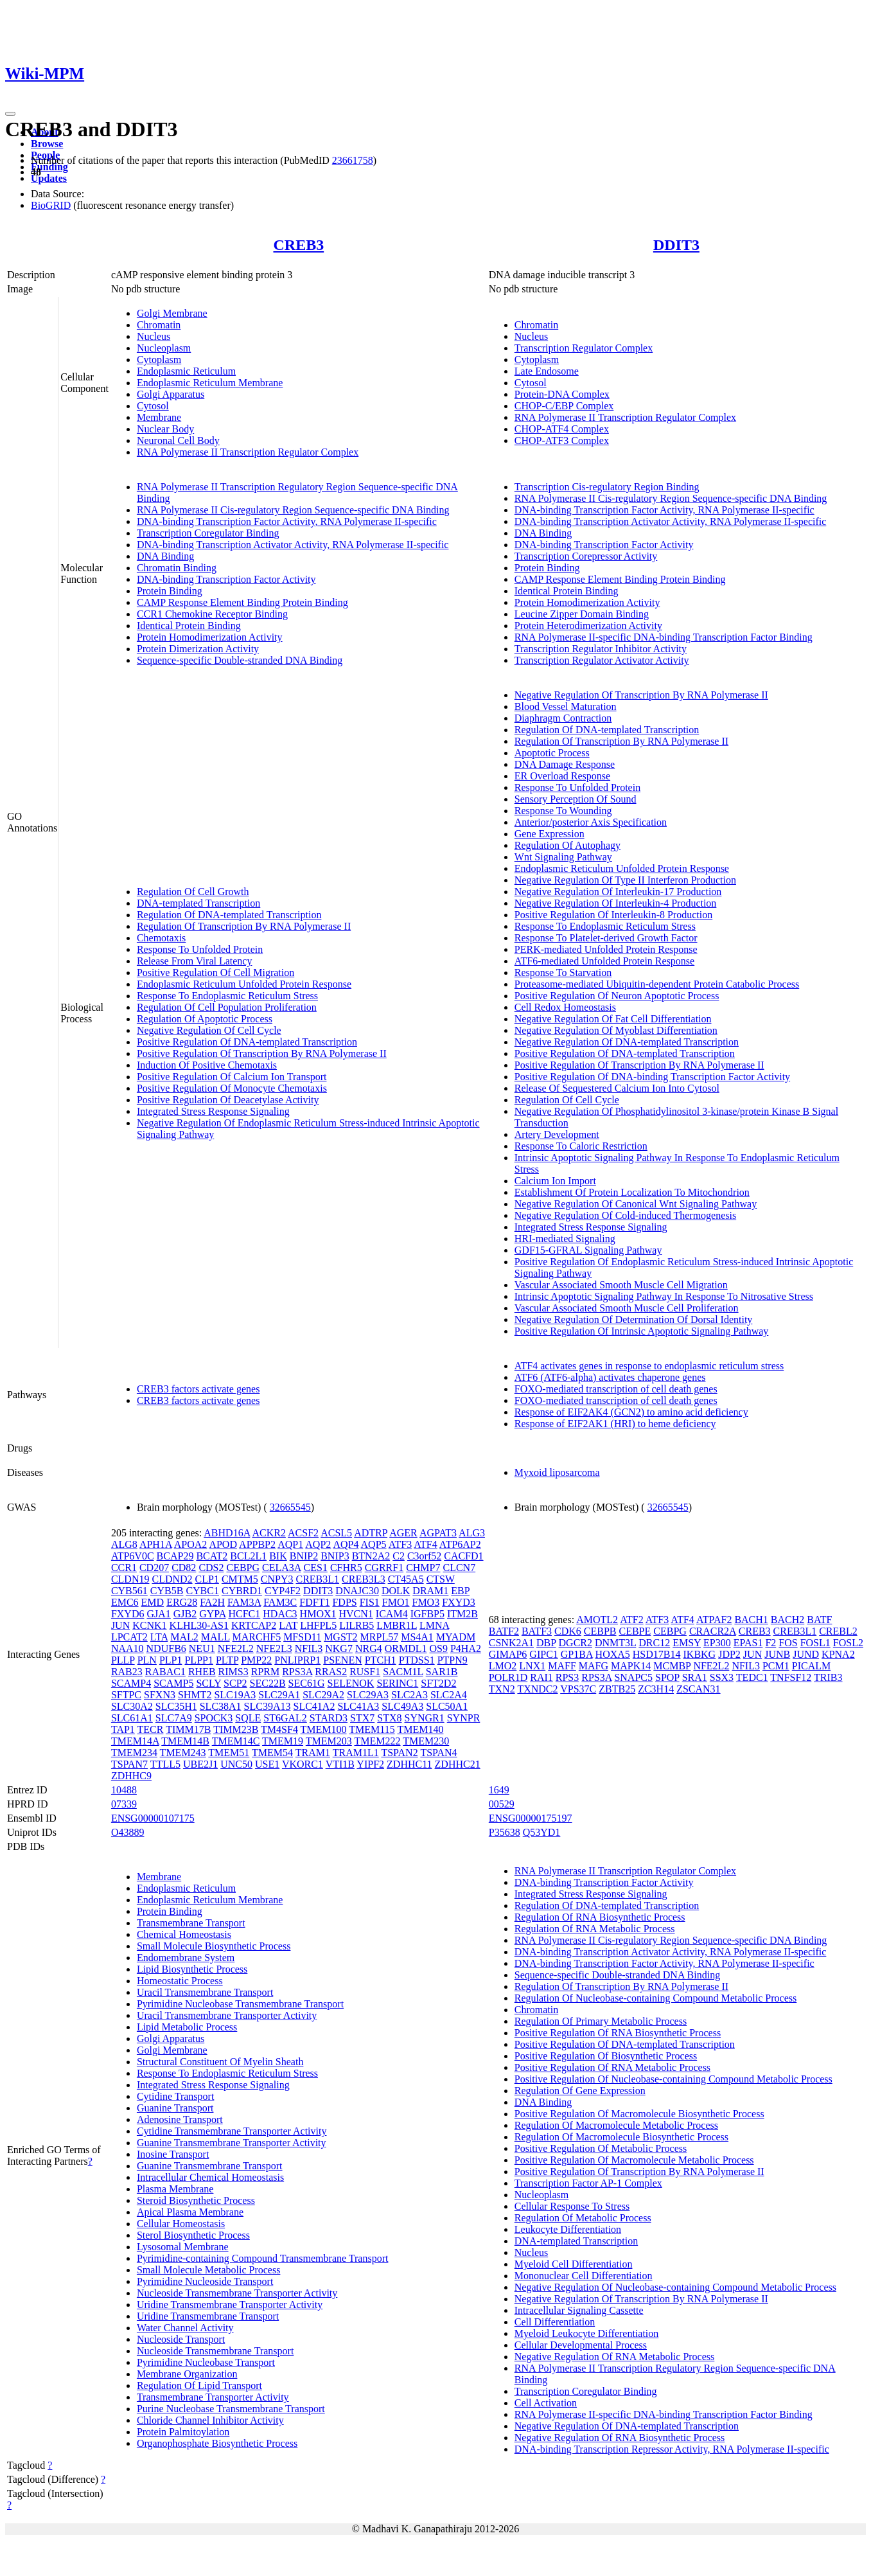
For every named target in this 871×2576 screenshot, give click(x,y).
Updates (49, 178)
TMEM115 (371, 1729)
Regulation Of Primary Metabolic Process (601, 2021)
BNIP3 (335, 1555)
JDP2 (729, 1654)
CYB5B (167, 1590)
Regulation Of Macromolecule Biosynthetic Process (621, 2136)
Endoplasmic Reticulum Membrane (210, 382)
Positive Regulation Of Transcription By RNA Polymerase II (262, 1053)
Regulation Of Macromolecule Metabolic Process (616, 2125)
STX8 (389, 1717)
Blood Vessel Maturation (566, 706)
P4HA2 (465, 1648)
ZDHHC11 (409, 1764)
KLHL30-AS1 (199, 1625)
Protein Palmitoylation (183, 2431)
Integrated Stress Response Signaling (213, 1111)
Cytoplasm (159, 359)
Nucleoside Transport (181, 2339)
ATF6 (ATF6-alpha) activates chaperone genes (610, 1377)
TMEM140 (420, 1729)
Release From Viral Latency (194, 960)
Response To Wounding (563, 810)
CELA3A (281, 1567)
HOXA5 (612, 1654)
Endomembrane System (185, 1957)
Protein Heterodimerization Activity (588, 625)
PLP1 (170, 1660)
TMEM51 (228, 1752)
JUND (806, 1654)
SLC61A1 (132, 1717)
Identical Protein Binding (189, 625)
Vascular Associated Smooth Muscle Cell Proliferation (627, 1307)
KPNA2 (838, 1654)
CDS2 (211, 1567)
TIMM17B (188, 1729)
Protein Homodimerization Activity (210, 637)
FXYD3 (458, 1602)
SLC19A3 (235, 1694)
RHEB (202, 1671)
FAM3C (280, 1602)
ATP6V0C (132, 1555)
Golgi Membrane (172, 313)
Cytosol (153, 405)
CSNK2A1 (511, 1642)
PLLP (123, 1660)
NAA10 (127, 1648)
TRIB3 (828, 1677)
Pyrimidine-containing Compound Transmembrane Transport (263, 2258)
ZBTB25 (617, 1688)
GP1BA (577, 1654)
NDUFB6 (166, 1648)
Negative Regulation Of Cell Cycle (209, 1030)
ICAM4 (392, 1613)
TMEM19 (282, 1741)
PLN (147, 1660)
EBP (460, 1590)
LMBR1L (396, 1625)
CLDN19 (130, 1579)
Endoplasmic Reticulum (186, 371)
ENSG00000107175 (153, 1818)
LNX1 (532, 1665)
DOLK (396, 1590)
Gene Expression (550, 833)
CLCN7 (459, 1567)
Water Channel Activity (185, 2327)
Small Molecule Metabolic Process (209, 2269)
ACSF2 (303, 1532)
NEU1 (202, 1648)
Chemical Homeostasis (184, 1934)
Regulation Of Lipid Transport (199, 2385)
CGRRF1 (384, 1567)
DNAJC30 (357, 1590)
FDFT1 (314, 1602)
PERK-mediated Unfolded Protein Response (606, 949)
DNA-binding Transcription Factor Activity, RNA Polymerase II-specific (287, 521)
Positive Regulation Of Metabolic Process (601, 2148)
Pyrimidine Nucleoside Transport (205, 2281)
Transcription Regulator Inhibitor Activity (601, 648)
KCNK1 (149, 1625)
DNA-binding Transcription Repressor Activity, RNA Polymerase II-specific (672, 2449)
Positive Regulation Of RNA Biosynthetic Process (618, 2032)
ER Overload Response (562, 775)
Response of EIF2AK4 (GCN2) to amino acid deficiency (631, 1412)
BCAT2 (211, 1555)
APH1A (155, 1544)
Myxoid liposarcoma (557, 1472)
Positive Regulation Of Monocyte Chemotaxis (232, 1088)
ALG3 (472, 1532)
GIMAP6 (508, 1654)
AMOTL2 (597, 1619)
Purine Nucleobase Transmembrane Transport (231, 2408)
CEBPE (635, 1631)
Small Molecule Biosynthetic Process (214, 1946)
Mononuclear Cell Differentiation (584, 2275)
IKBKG (699, 1654)
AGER (403, 1532)
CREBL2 (838, 1631)
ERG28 (181, 1602)
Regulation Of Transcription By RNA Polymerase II (244, 926)
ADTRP (370, 1532)
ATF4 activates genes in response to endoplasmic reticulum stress (649, 1365)
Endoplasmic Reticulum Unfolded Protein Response (244, 984)
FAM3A (244, 1602)
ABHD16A (227, 1532)
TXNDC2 (537, 1688)
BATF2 (504, 1631)
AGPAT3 (438, 1532)
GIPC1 (543, 1654)
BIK (278, 1555)
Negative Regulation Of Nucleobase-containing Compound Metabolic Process (675, 2287)
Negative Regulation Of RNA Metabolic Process (615, 2356)
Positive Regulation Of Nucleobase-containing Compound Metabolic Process (673, 2079)
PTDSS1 (417, 1660)
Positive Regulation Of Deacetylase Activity (228, 1099)
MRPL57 (379, 1636)
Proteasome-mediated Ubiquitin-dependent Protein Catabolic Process (657, 984)
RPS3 (567, 1677)
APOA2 (190, 1544)
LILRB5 (356, 1625)
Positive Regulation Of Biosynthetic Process (606, 2055)
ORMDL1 (406, 1648)
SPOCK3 (214, 1717)
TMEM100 (324, 1729)
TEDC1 (752, 1677)
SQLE (248, 1717)
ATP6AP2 (460, 1544)
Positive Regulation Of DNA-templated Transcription (247, 1041)
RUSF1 (364, 1671)
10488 (124, 1789)
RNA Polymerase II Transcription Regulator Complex (247, 452)
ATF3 (400, 1544)
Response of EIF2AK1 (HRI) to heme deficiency (615, 1423)
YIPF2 (370, 1764)
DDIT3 (676, 244)
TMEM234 (134, 1752)
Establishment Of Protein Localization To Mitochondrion (632, 1192)
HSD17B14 (657, 1654)
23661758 (352, 160)
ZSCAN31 (698, 1688)
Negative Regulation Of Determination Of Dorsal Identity (634, 1319)
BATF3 (537, 1631)
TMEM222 (378, 1741)
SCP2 (235, 1683)
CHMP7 (423, 1567)
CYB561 (129, 1590)
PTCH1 (380, 1660)
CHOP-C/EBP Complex (564, 405)
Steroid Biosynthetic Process (196, 2200)
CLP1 (207, 1579)
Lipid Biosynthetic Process (192, 1969)
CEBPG (243, 1567)
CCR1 (124, 1567)
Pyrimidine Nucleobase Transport (206, 2362)
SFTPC (126, 1694)
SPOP (667, 1677)
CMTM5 (240, 1579)
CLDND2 (172, 1579)
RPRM (265, 1671)
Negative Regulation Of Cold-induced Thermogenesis (625, 1215)
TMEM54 (272, 1752)
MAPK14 (631, 1665)
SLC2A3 (409, 1694)
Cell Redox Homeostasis (565, 1007)
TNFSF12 (790, 1677)
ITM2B (462, 1613)
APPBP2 (257, 1544)
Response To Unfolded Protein (200, 949)
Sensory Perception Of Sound (576, 799)
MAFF (562, 1665)
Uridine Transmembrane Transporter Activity (229, 2304)
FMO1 (396, 1602)
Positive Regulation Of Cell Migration (215, 972)
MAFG (593, 1665)
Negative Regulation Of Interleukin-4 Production (616, 903)
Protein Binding (169, 590)
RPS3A (297, 1671)
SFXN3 (159, 1694)
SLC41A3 (358, 1706)
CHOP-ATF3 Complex (562, 440)
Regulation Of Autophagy (567, 845)
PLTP (227, 1660)
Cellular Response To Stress (572, 2206)
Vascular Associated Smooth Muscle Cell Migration (621, 1284)
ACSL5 (336, 1532)
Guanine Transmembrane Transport (210, 2165)
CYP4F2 (283, 1590)
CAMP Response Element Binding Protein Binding (242, 602)
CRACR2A (712, 1631)
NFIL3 (309, 1648)
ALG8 (124, 1544)
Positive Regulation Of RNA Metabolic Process (612, 2067)
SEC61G (306, 1683)
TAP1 (123, 1729)
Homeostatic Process (180, 1980)
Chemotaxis (161, 937)
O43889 (128, 1832)
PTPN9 (452, 1660)
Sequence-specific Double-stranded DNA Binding (239, 660)
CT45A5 (406, 1579)
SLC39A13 (267, 1706)
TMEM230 (426, 1741)
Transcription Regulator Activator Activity (602, 660)
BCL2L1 (248, 1555)
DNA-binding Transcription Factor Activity (226, 579)
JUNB (777, 1654)
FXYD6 (128, 1613)
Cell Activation (546, 2402)
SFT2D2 (438, 1683)
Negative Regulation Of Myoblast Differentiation (616, 1030)
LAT (288, 1625)
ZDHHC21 (457, 1764)
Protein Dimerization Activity (198, 648)
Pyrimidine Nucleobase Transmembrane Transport (240, 2003)
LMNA (434, 1625)
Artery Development (557, 1134)
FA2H (212, 1602)
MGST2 (340, 1636)
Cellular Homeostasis (181, 2223)
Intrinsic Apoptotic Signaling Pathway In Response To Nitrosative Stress (664, 1296)
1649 (499, 1789)
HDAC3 (280, 1613)
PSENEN (342, 1660)
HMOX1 (318, 1613)
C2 (398, 1555)
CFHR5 (346, 1567)
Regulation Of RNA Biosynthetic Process (600, 1917)
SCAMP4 (131, 1683)
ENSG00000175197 (530, 1818)
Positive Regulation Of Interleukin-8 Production (613, 914)
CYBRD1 (242, 1590)
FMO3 (425, 1602)
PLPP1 (198, 1660)
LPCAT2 (129, 1636)
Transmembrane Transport (191, 1922)
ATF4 (425, 1544)
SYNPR (463, 1717)
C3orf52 (424, 1555)
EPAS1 (748, 1642)
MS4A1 (417, 1636)
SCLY (208, 1683)
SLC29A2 (323, 1694)
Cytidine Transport (175, 2096)
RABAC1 (165, 1671)
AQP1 (290, 1544)
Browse (47, 143)
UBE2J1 (200, 1764)
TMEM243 (183, 1752)
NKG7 (339, 1648)
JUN (120, 1625)
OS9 (438, 1648)
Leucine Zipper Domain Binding (582, 613)
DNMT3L (615, 1642)
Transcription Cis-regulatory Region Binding (607, 486)
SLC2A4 (448, 1694)
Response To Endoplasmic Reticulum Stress (227, 995)
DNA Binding (165, 556)
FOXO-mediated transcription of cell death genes (616, 1388)
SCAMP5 (173, 1683)
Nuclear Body (165, 428)
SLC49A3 (402, 1706)
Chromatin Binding (176, 567)
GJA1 (158, 1613)
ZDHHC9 (131, 1775)
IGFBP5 (427, 1613)
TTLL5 (165, 1764)
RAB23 (127, 1671)
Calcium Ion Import (555, 1180)
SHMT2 (194, 1694)
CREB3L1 (318, 1579)
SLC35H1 (176, 1706)
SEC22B (268, 1683)
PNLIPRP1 (297, 1660)
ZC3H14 (656, 1688)
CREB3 (298, 244)
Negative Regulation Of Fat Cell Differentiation (613, 1018)
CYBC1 (202, 1590)
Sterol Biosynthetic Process (193, 2235)
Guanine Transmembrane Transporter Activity (231, 2142)
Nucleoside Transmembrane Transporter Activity (237, 2292)
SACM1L (403, 1671)
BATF (819, 1619)
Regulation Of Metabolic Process (583, 2217)
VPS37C (578, 1688)
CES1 (316, 1567)
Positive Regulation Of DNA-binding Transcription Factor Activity (652, 1076)
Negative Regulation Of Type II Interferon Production (625, 880)
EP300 (717, 1642)
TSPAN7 (129, 1764)
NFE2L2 (236, 1648)
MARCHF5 (257, 1636)
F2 (770, 1642)
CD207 (154, 1567)
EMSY (687, 1642)
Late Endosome (547, 371)
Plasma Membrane (175, 2188)
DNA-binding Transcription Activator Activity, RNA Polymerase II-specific (293, 544)
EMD (152, 1602)
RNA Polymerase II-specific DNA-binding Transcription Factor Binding (664, 637)
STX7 (362, 1717)
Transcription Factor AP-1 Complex (588, 2183)
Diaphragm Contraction (563, 718)
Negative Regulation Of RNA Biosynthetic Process (620, 2437)
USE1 (267, 1764)
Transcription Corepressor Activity (586, 556)
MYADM (455, 1636)
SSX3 (722, 1677)
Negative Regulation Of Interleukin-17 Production (618, 891)
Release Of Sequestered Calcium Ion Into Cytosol (617, 1088)
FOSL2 (848, 1642)
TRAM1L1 (356, 1752)
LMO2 (503, 1665)
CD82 (184, 1567)
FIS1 (370, 1602)
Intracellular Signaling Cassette (579, 2310)
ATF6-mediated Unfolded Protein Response (604, 960)
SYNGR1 (424, 1717)
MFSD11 (302, 1636)
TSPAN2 (399, 1752)
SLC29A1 (279, 1694)
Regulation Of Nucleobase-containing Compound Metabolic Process (655, 1998)
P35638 (504, 1832)
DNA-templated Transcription (198, 903)
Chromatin (158, 324)
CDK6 (567, 1631)
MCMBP (672, 1665)
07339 (124, 1804)
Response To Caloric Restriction (581, 1146)
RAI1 (541, 1677)
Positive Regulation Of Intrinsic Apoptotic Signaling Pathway (642, 1331)
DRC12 (654, 1642)
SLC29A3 (368, 1694)
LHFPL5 (318, 1625)
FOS (788, 1642)
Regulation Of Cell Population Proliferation (227, 1007)
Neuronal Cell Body (178, 440)
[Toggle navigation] (10, 114)
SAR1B (442, 1671)
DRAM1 (430, 1590)
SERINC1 (397, 1683)
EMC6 (125, 1602)
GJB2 (185, 1613)
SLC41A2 (314, 1706)
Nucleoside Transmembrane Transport (215, 2350)
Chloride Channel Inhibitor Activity (210, 2420)
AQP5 (374, 1544)
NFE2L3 (274, 1648)
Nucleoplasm (164, 347)
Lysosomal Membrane (183, 2246)
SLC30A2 (132, 1706)
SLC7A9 (173, 1717)
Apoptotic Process (552, 752)
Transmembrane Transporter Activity (213, 2397)
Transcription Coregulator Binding (208, 533)
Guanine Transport (175, 2107)
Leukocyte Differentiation (568, 2229)
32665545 (290, 1507)
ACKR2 (268, 1532)
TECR (150, 1729)
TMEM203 (329, 1741)
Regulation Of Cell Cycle (567, 1099)
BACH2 (787, 1619)
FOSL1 (815, 1642)
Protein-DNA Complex (562, 394)
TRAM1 (312, 1752)
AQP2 (318, 1544)
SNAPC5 (633, 1677)
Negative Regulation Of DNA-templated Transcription (627, 1041)
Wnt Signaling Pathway (563, 856)
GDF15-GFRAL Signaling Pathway (588, 1250)
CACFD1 (463, 1555)
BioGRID (51, 205)
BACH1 (751, 1619)
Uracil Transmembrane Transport (205, 1992)
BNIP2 (304, 1555)
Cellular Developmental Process (581, 2345)
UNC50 (236, 1764)
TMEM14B (185, 1741)
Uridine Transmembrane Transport (208, 2316)
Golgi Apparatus (170, 394)
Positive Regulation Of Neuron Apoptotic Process (617, 995)
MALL (215, 1636)
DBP (546, 1642)
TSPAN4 (438, 1752)
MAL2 (184, 1636)
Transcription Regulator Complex (584, 347)
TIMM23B (235, 1729)
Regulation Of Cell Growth (193, 891)
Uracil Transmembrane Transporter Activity (227, 2015)
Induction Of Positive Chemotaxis (207, 1065)
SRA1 (694, 1677)
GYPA (212, 1613)
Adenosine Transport (180, 2119)
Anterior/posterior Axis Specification (591, 822)
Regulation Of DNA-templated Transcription (229, 914)
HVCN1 (356, 1613)
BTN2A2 (371, 1555)
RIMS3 (233, 1671)
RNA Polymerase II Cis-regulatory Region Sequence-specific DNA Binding (293, 509)
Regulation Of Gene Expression (580, 2090)
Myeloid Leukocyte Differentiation (587, 2333)
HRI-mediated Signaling (565, 1238)
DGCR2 (575, 1642)
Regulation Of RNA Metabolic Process (595, 1928)
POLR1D (508, 1677)
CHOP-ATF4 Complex (562, 428)
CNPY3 (277, 1579)
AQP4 (345, 1544)
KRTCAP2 (253, 1625)
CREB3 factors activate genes (198, 1388)
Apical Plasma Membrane (190, 2212)
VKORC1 (302, 1764)
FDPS (344, 1602)
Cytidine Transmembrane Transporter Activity (232, 2131)
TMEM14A (135, 1741)
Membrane (159, 417)
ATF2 (631, 1619)
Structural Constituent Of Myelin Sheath (220, 2061)
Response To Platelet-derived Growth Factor (606, 937)
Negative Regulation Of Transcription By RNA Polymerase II (641, 694)
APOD (223, 1544)
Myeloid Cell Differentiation (574, 2264)
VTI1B (340, 1764)
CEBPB (600, 1631)
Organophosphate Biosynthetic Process (217, 2443)
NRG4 (368, 1648)
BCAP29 (175, 1555)
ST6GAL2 (285, 1717)
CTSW (441, 1579)
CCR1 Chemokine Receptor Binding (212, 613)
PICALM (811, 1665)
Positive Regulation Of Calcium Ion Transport (232, 1076)
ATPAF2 (714, 1619)
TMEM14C (236, 1741)
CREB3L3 (363, 1579)
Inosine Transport (173, 2154)
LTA (159, 1636)
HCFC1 (244, 1613)
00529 (502, 1804)
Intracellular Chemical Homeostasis (210, 2177)
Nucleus (153, 336)
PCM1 (775, 1665)
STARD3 (329, 1717)
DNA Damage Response (565, 764)
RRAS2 (331, 1671)
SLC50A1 (447, 1706)
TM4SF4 (279, 1729)
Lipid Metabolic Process (187, 2026)
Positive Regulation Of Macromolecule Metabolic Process (634, 2159)
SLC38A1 (221, 1706)
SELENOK (350, 1683)
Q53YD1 (542, 1832)
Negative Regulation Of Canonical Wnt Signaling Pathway (636, 1203)
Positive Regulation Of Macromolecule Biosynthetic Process (639, 2113)
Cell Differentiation (555, 2321)
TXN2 (502, 1688)
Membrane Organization (187, 2373)
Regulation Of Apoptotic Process (204, 1018)
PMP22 (256, 1660)
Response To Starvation (563, 972)
